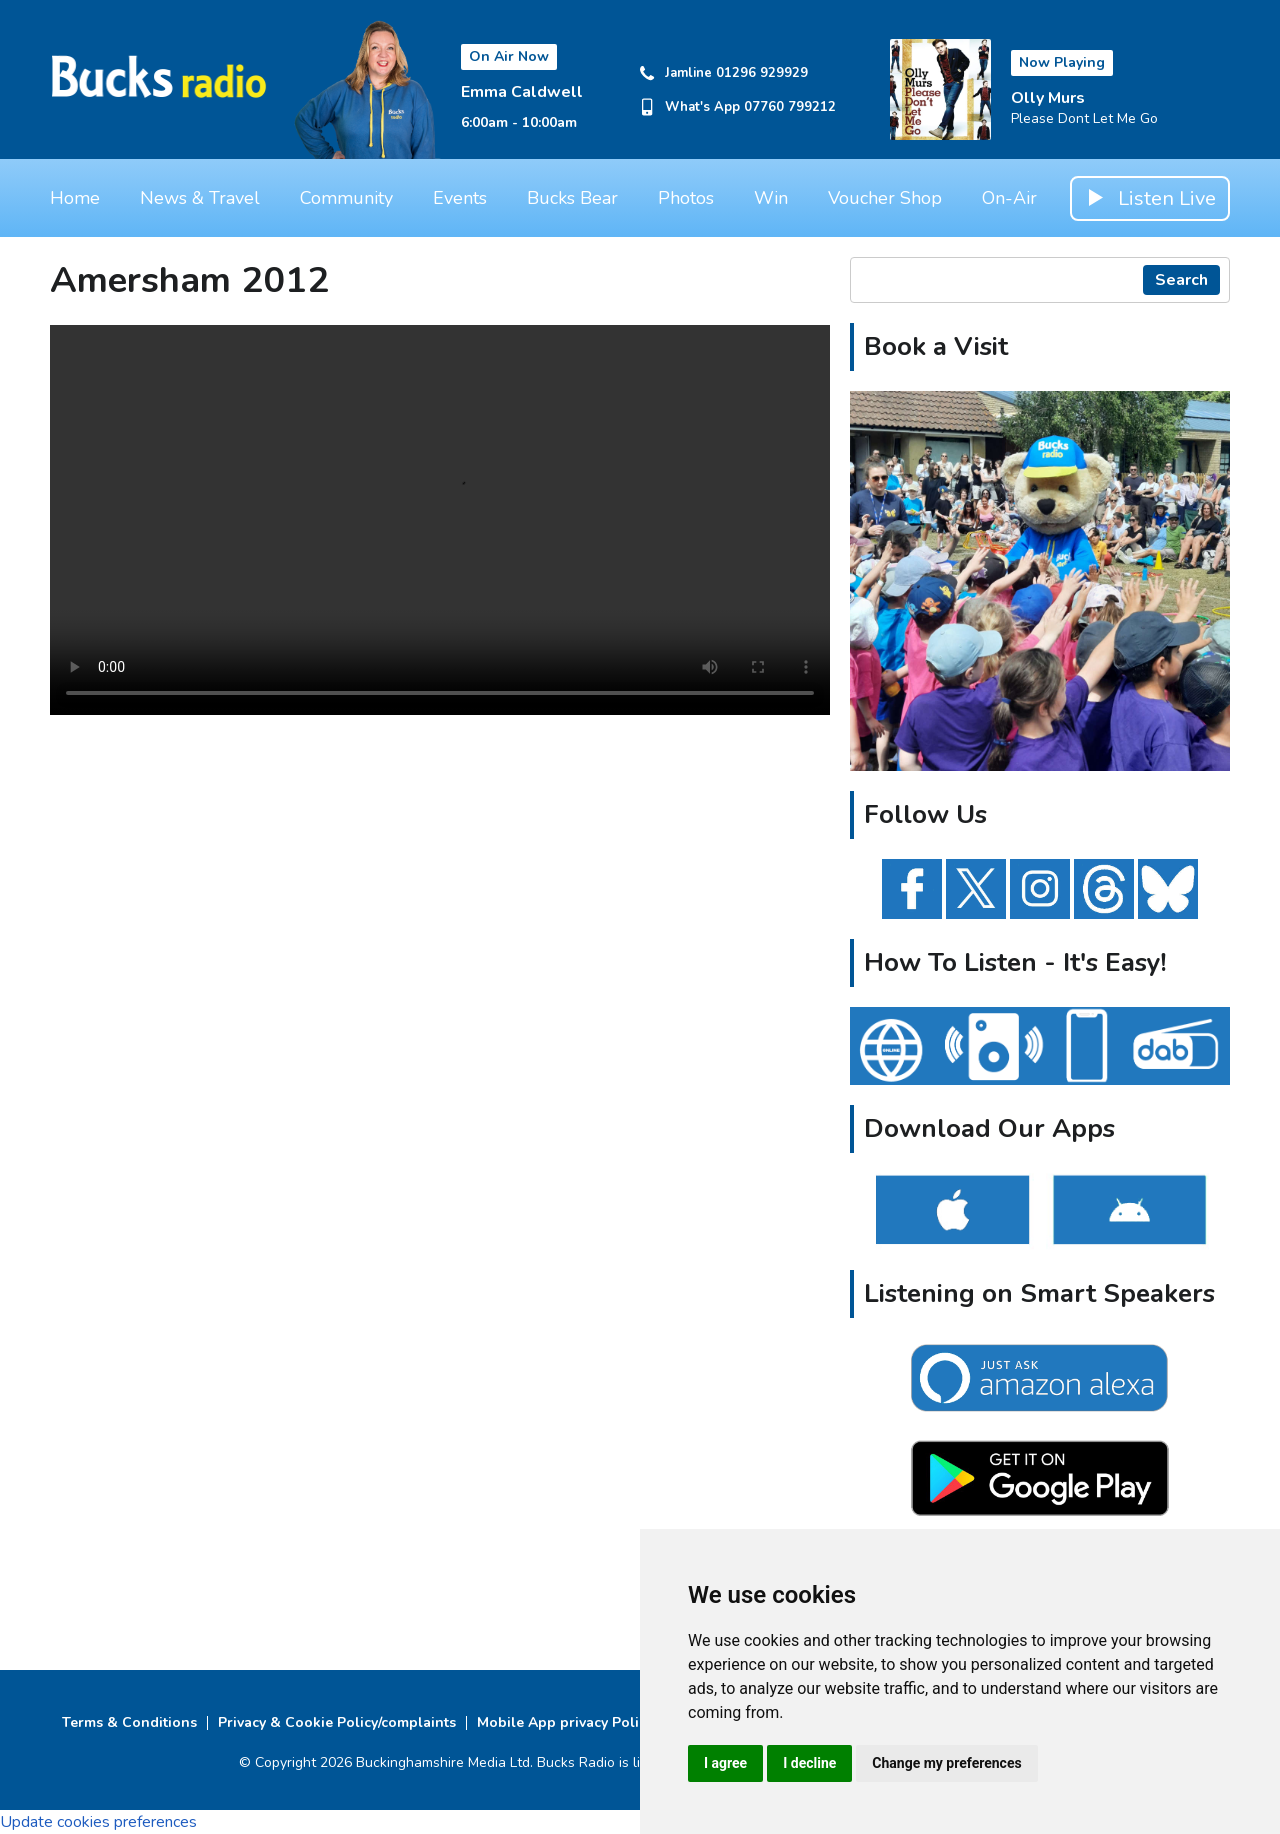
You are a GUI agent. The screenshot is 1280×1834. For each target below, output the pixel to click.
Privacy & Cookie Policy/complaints (337, 1722)
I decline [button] (809, 1763)
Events (460, 198)
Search (1181, 280)
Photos (686, 198)
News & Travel (200, 198)
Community (346, 198)
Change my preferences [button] (946, 1763)
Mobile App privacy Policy (565, 1722)
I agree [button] (725, 1763)
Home (75, 198)
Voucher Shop (885, 198)
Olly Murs (1048, 98)
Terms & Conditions (129, 1722)
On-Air (1009, 198)
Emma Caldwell (522, 92)
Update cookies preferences (98, 1822)
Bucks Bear (572, 198)
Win (771, 198)
